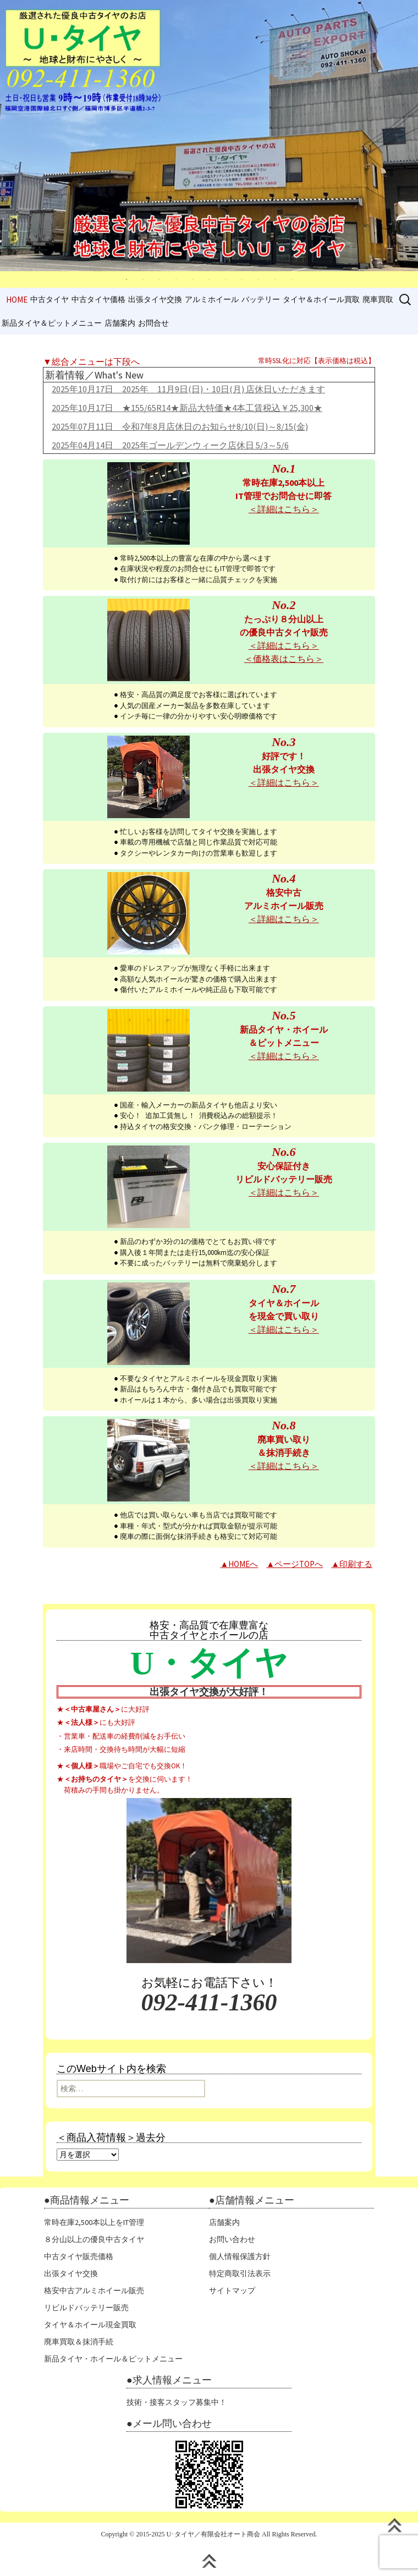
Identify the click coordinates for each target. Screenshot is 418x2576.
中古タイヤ (49, 299)
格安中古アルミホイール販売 (94, 2290)
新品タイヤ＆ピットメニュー (52, 323)
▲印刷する (351, 1564)
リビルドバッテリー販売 (86, 2307)
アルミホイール (212, 299)
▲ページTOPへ (294, 1564)
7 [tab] (225, 279)
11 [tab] (291, 279)
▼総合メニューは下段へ (91, 361)
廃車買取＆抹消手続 (78, 2342)
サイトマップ (232, 2290)
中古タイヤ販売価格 (78, 2256)
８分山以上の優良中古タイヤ (94, 2239)
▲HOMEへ (239, 1564)
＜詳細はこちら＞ (284, 508)
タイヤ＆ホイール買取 (321, 299)
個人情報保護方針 (240, 2256)
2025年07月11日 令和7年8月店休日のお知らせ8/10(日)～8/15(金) (180, 426)
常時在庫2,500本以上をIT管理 (94, 2222)
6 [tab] (209, 279)
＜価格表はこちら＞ (283, 658)
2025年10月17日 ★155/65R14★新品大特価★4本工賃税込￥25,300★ (187, 407)
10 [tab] (275, 279)
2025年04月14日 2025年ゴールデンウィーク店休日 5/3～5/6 (170, 445)
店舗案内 (120, 323)
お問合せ (153, 323)
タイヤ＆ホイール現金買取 (90, 2325)
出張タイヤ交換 (155, 299)
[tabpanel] (209, 135)
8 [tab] (242, 279)
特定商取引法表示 (240, 2273)
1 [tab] (126, 279)
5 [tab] (192, 279)
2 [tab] (143, 279)
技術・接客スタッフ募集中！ (177, 2402)
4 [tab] (176, 279)
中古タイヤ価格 (98, 299)
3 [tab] (159, 279)
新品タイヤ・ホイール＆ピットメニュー (113, 2359)
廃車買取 (377, 299)
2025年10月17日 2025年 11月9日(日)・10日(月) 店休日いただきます (188, 388)
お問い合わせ (232, 2239)
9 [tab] (258, 279)
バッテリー (260, 299)
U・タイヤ (209, 1663)
